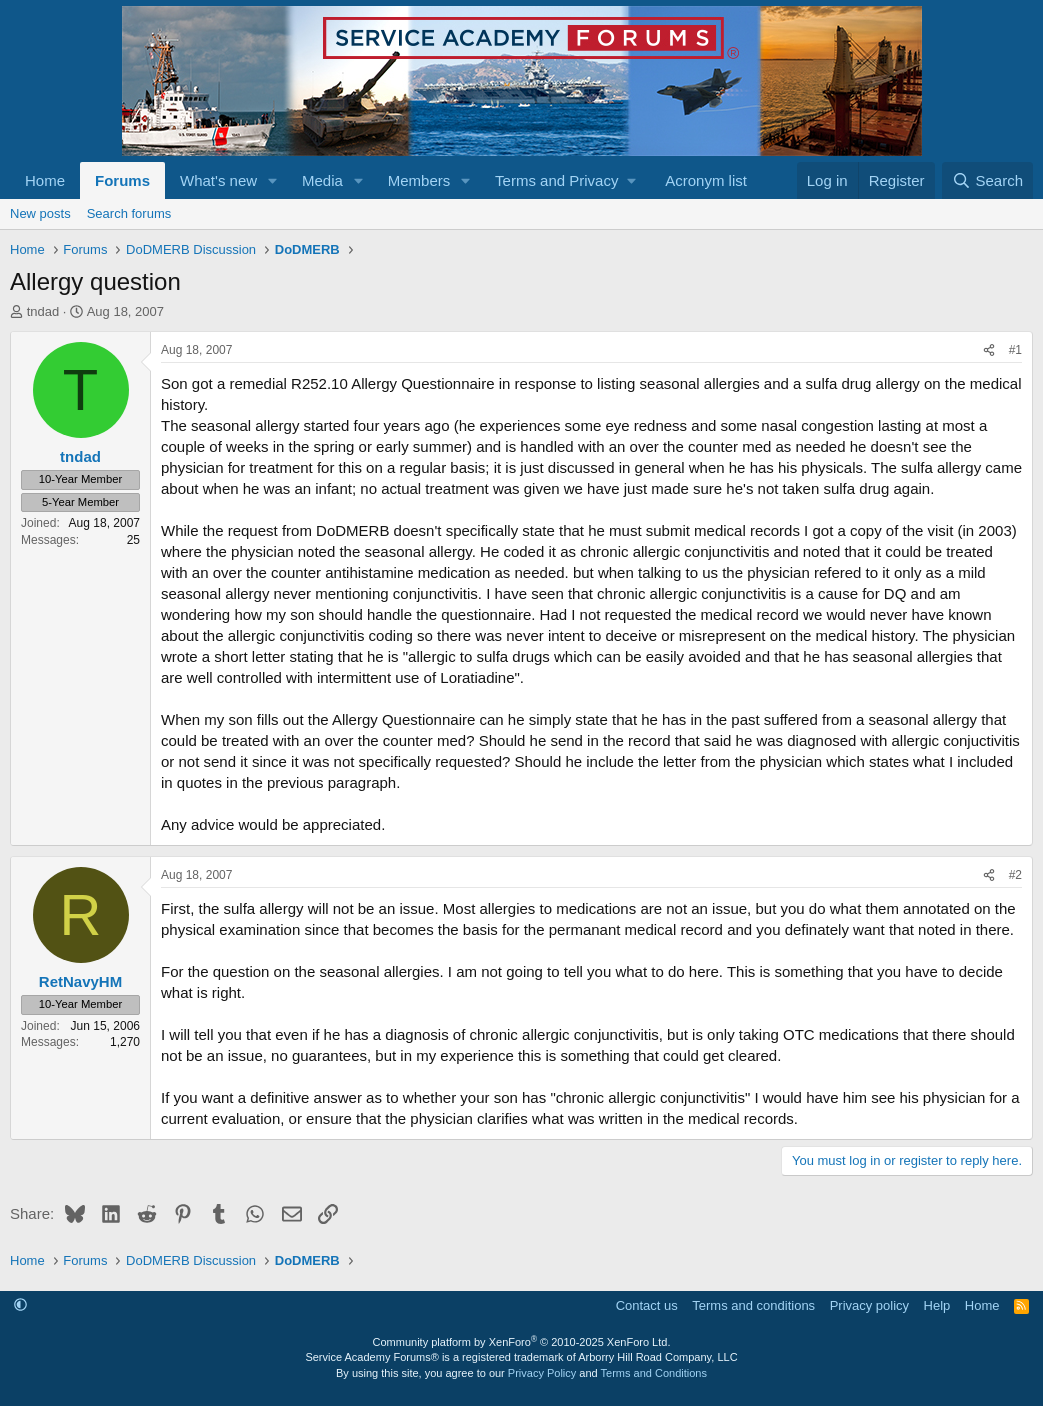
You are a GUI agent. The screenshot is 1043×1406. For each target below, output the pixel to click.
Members (419, 180)
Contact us (647, 1305)
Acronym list (706, 180)
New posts (40, 213)
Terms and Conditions (654, 1373)
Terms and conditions (753, 1305)
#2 (1015, 875)
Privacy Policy (542, 1373)
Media (322, 180)
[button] (273, 180)
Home (45, 180)
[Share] (989, 350)
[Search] (987, 180)
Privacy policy (869, 1305)
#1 (1015, 350)
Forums (122, 180)
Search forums (129, 213)
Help (937, 1305)
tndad (43, 311)
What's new (218, 180)
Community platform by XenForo (522, 1342)
